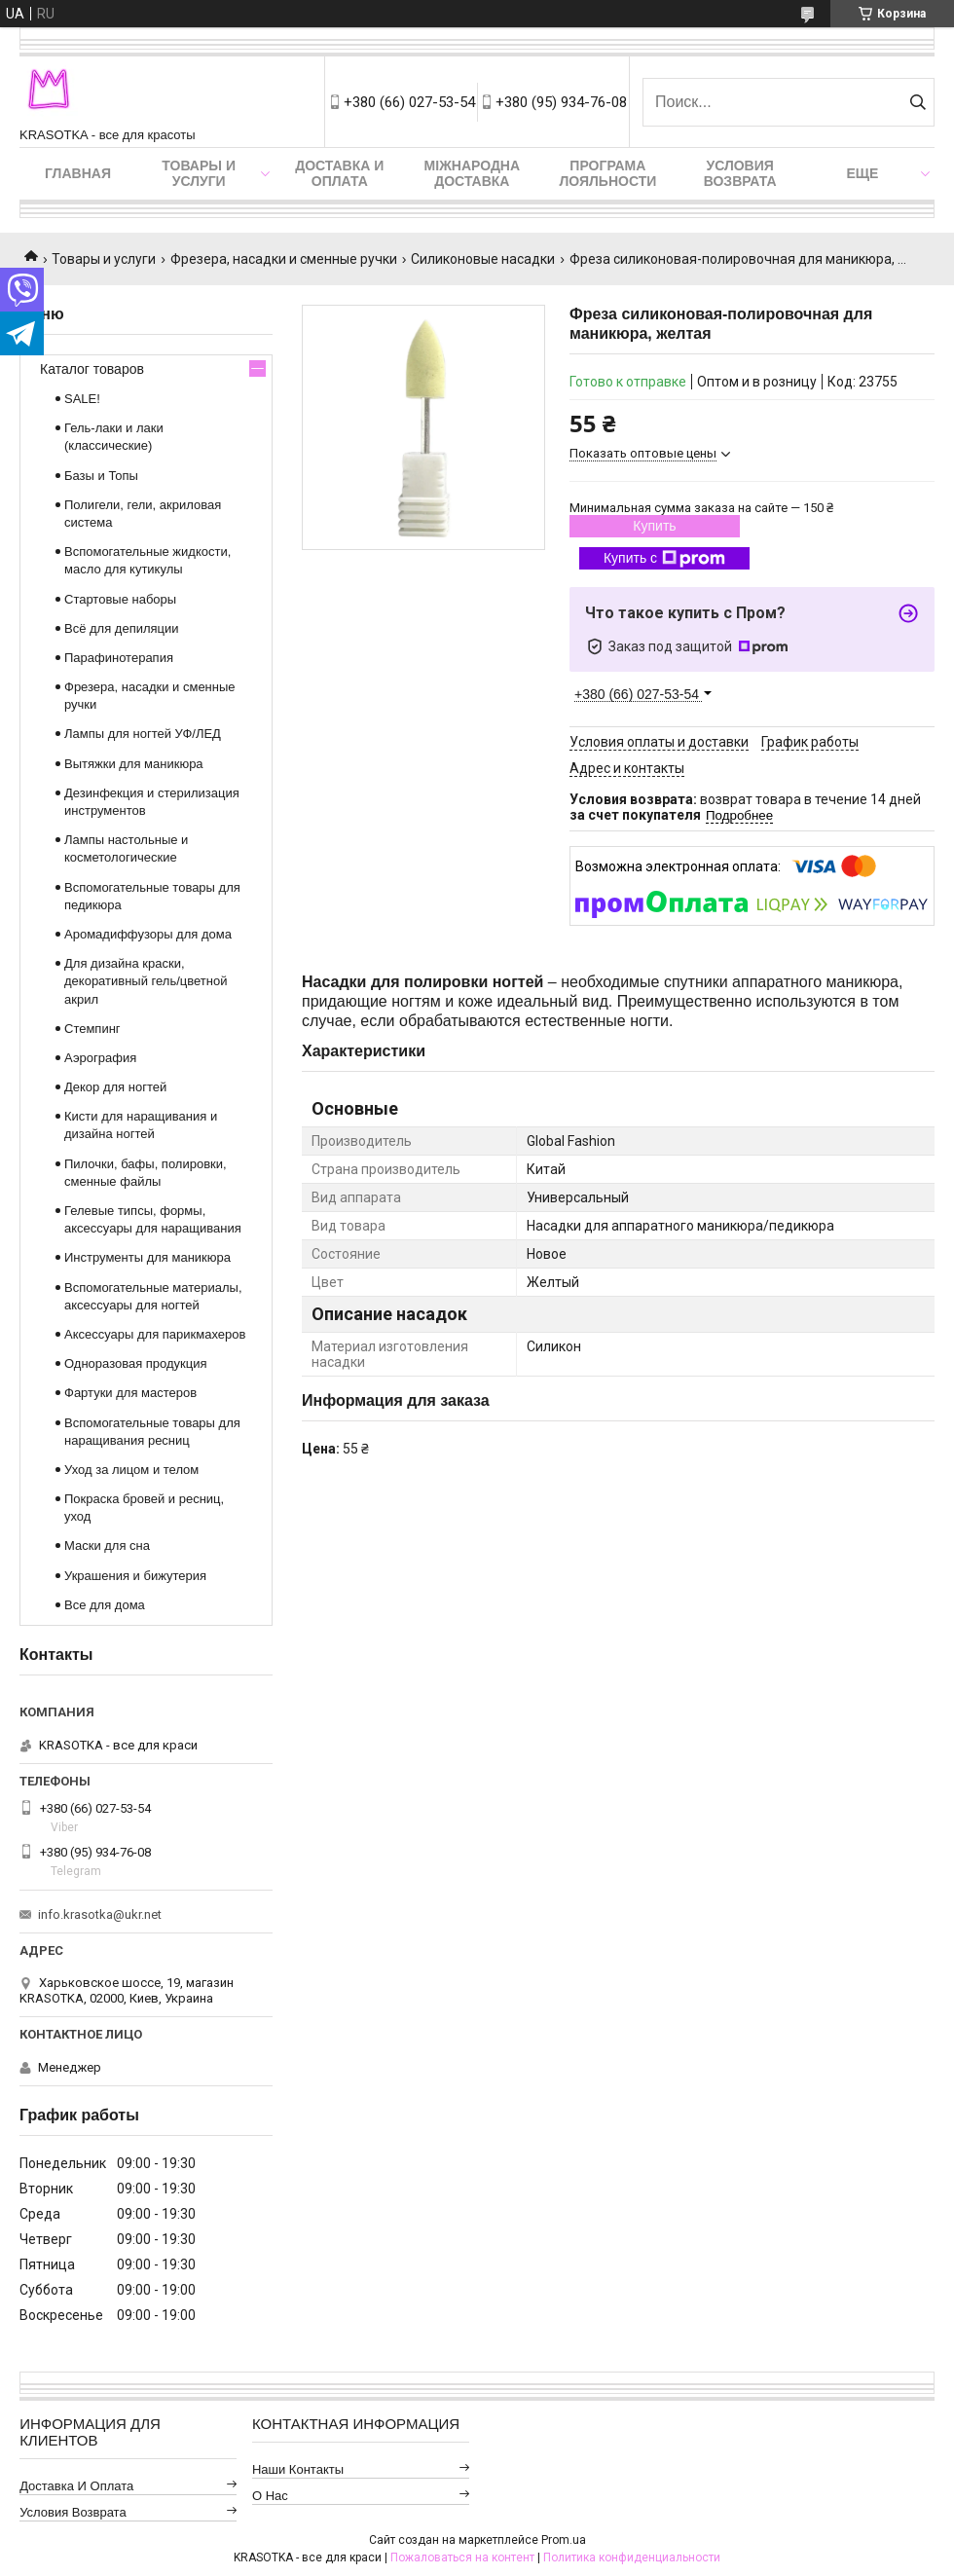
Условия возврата (740, 173)
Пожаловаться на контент (462, 2557)
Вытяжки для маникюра (133, 763)
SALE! (82, 398)
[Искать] (917, 102)
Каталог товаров (92, 369)
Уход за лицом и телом (131, 1469)
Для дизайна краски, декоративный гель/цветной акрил (145, 981)
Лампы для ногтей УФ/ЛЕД (142, 733)
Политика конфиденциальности (631, 2557)
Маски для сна (107, 1545)
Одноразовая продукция (135, 1363)
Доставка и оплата (339, 173)
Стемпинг (92, 1028)
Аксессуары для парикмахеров (154, 1334)
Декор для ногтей (115, 1087)
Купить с (664, 559)
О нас (270, 2495)
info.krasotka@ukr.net (100, 1914)
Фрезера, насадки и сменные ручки (283, 259)
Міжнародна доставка (472, 173)
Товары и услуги (199, 173)
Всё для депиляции (121, 628)
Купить (654, 526)
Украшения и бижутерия (135, 1575)
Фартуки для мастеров (130, 1392)
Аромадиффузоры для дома (148, 934)
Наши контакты (298, 2469)
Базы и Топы (101, 475)
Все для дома (104, 1605)
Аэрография (100, 1057)
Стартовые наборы (120, 599)
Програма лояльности (607, 173)
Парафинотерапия (118, 657)
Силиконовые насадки (483, 259)
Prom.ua (563, 2540)
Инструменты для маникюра (147, 1257)
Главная (78, 173)
